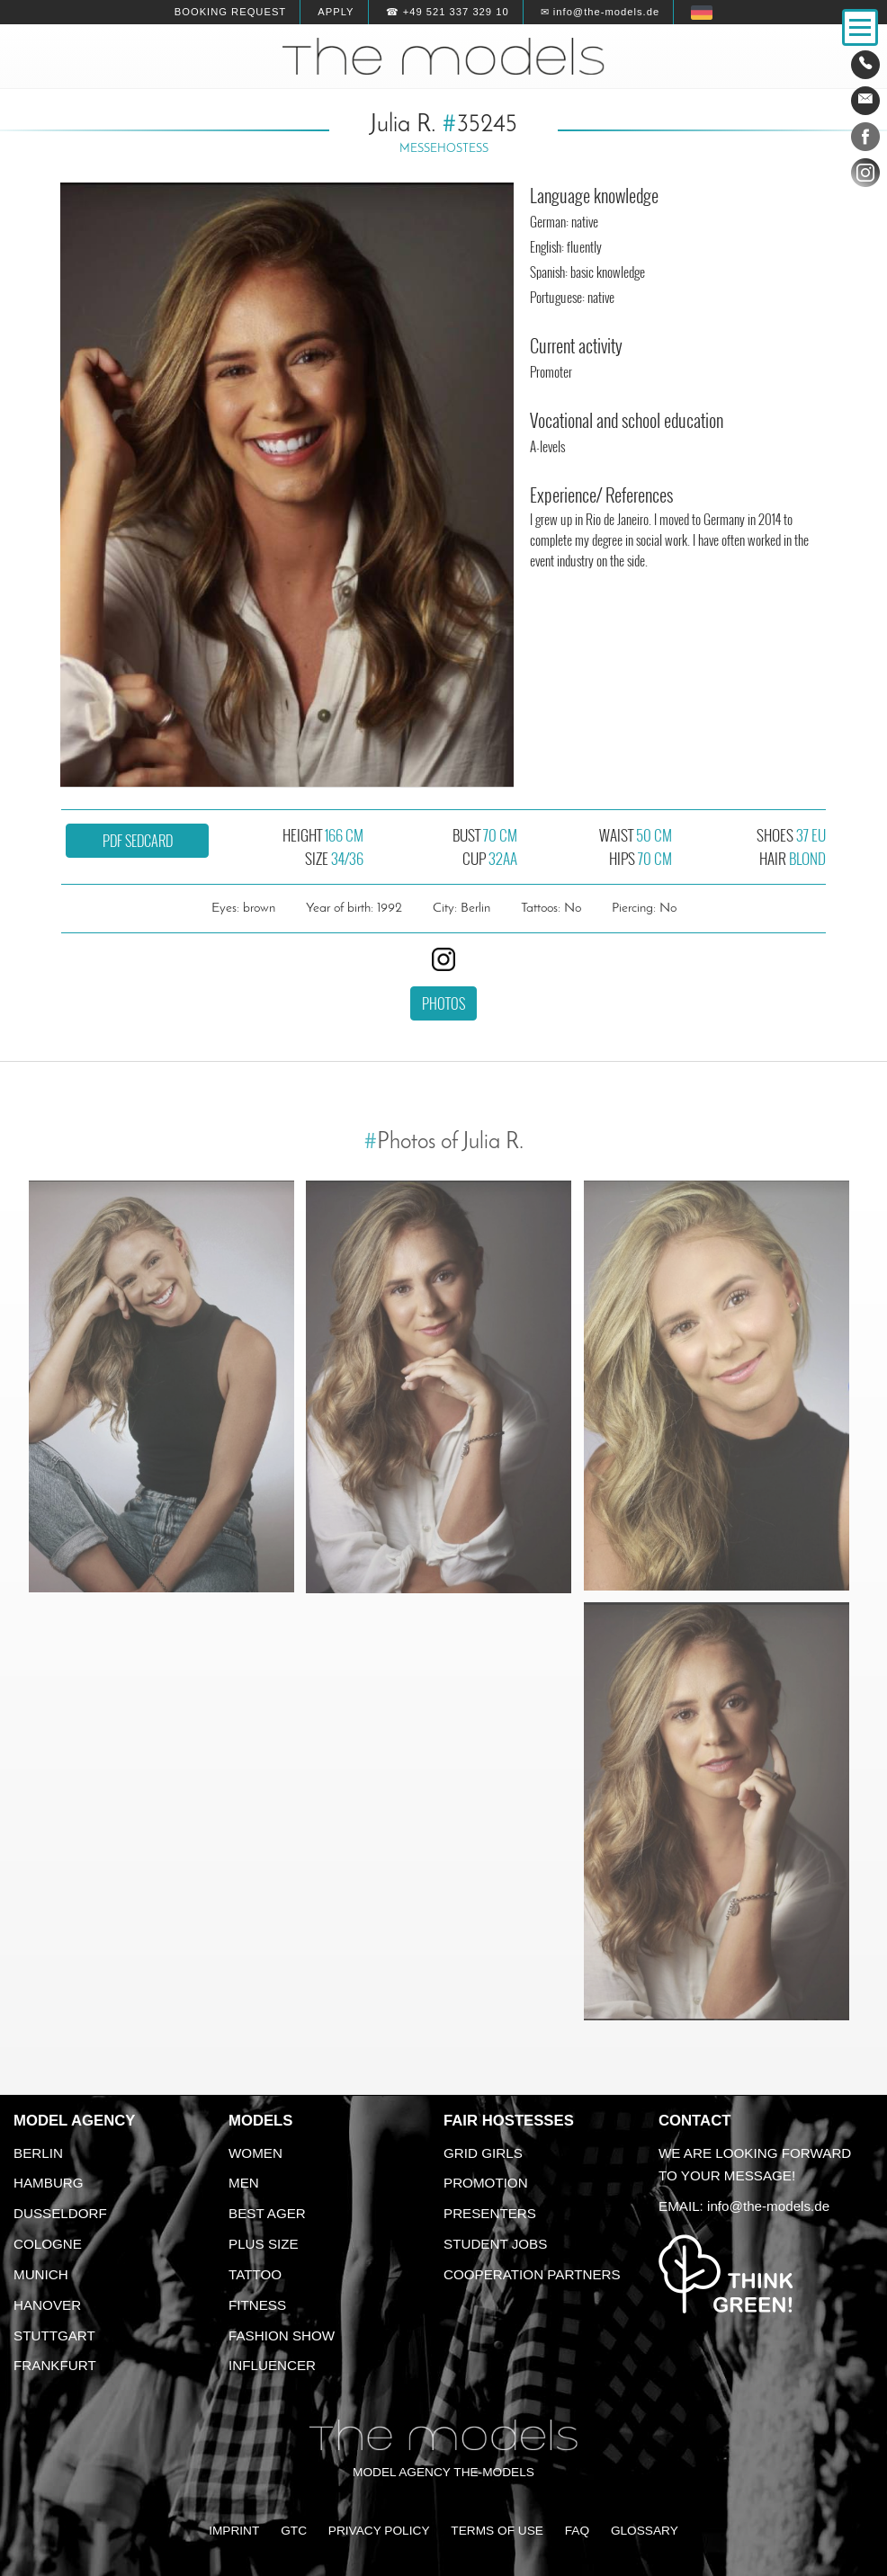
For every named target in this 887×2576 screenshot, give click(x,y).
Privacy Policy (379, 2530)
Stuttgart (54, 2335)
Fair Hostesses (509, 2120)
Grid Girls (483, 2153)
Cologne (47, 2243)
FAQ (577, 2530)
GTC (294, 2530)
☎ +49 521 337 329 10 (447, 11)
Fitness (257, 2305)
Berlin (38, 2153)
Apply (336, 11)
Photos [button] (443, 1003)
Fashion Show (281, 2335)
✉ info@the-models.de (600, 11)
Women (255, 2153)
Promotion (486, 2182)
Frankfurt (54, 2365)
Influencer (272, 2365)
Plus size (263, 2243)
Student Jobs (495, 2243)
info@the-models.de (768, 2206)
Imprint (234, 2530)
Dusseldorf (60, 2213)
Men (243, 2182)
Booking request (230, 11)
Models (260, 2120)
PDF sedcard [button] (138, 840)
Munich (40, 2274)
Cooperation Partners (532, 2274)
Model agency (74, 2120)
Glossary (644, 2530)
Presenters (490, 2213)
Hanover (47, 2305)
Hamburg (48, 2182)
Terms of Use (497, 2530)
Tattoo (255, 2274)
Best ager (267, 2213)
